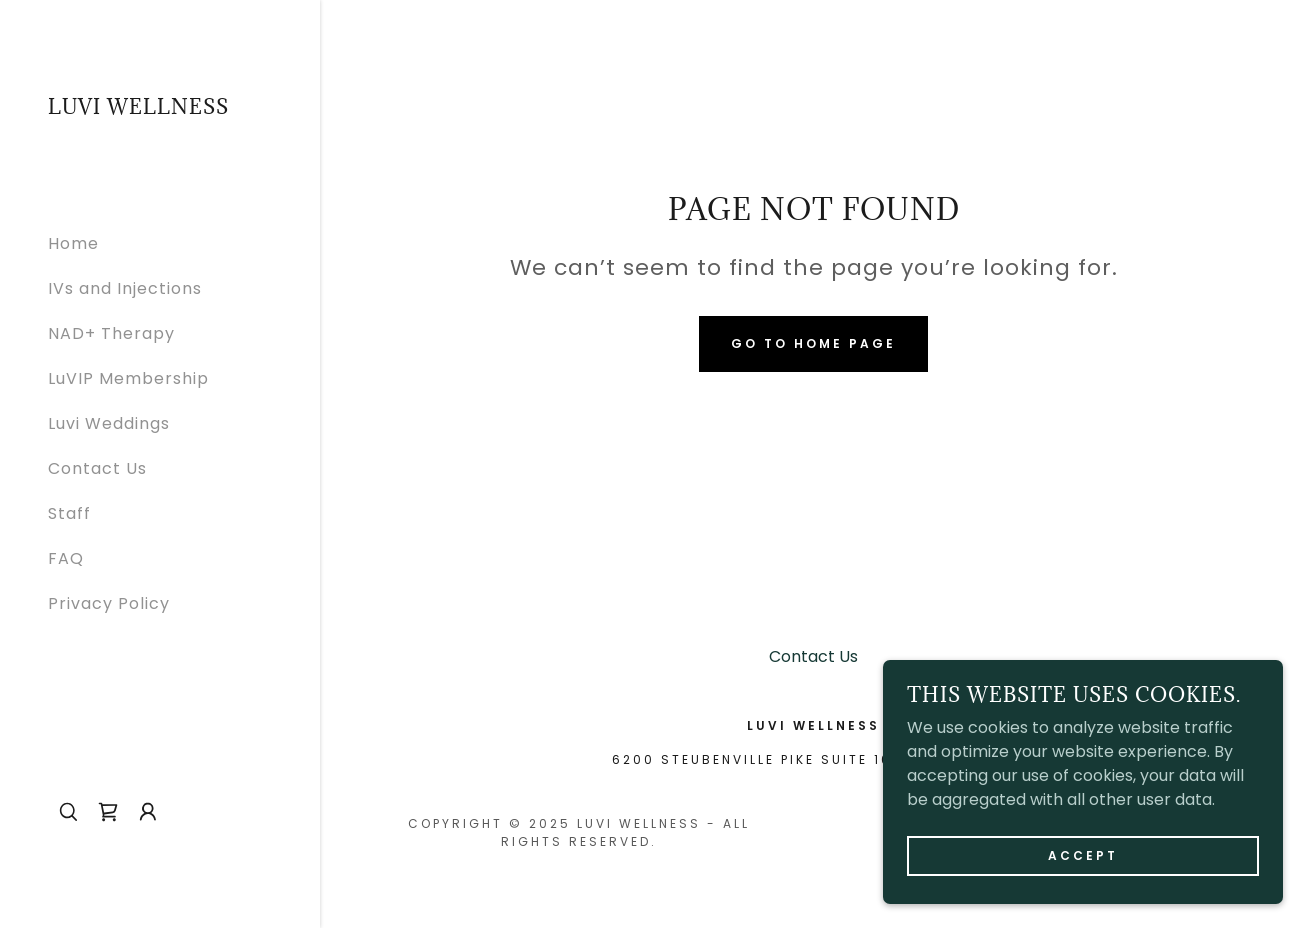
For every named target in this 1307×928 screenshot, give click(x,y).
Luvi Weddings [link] (109, 423)
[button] (148, 812)
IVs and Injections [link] (125, 288)
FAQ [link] (66, 558)
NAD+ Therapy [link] (111, 333)
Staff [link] (69, 513)
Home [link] (73, 243)
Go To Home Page (813, 343)
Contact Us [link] (97, 468)
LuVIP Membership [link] (128, 378)
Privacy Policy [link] (109, 603)
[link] (138, 108)
